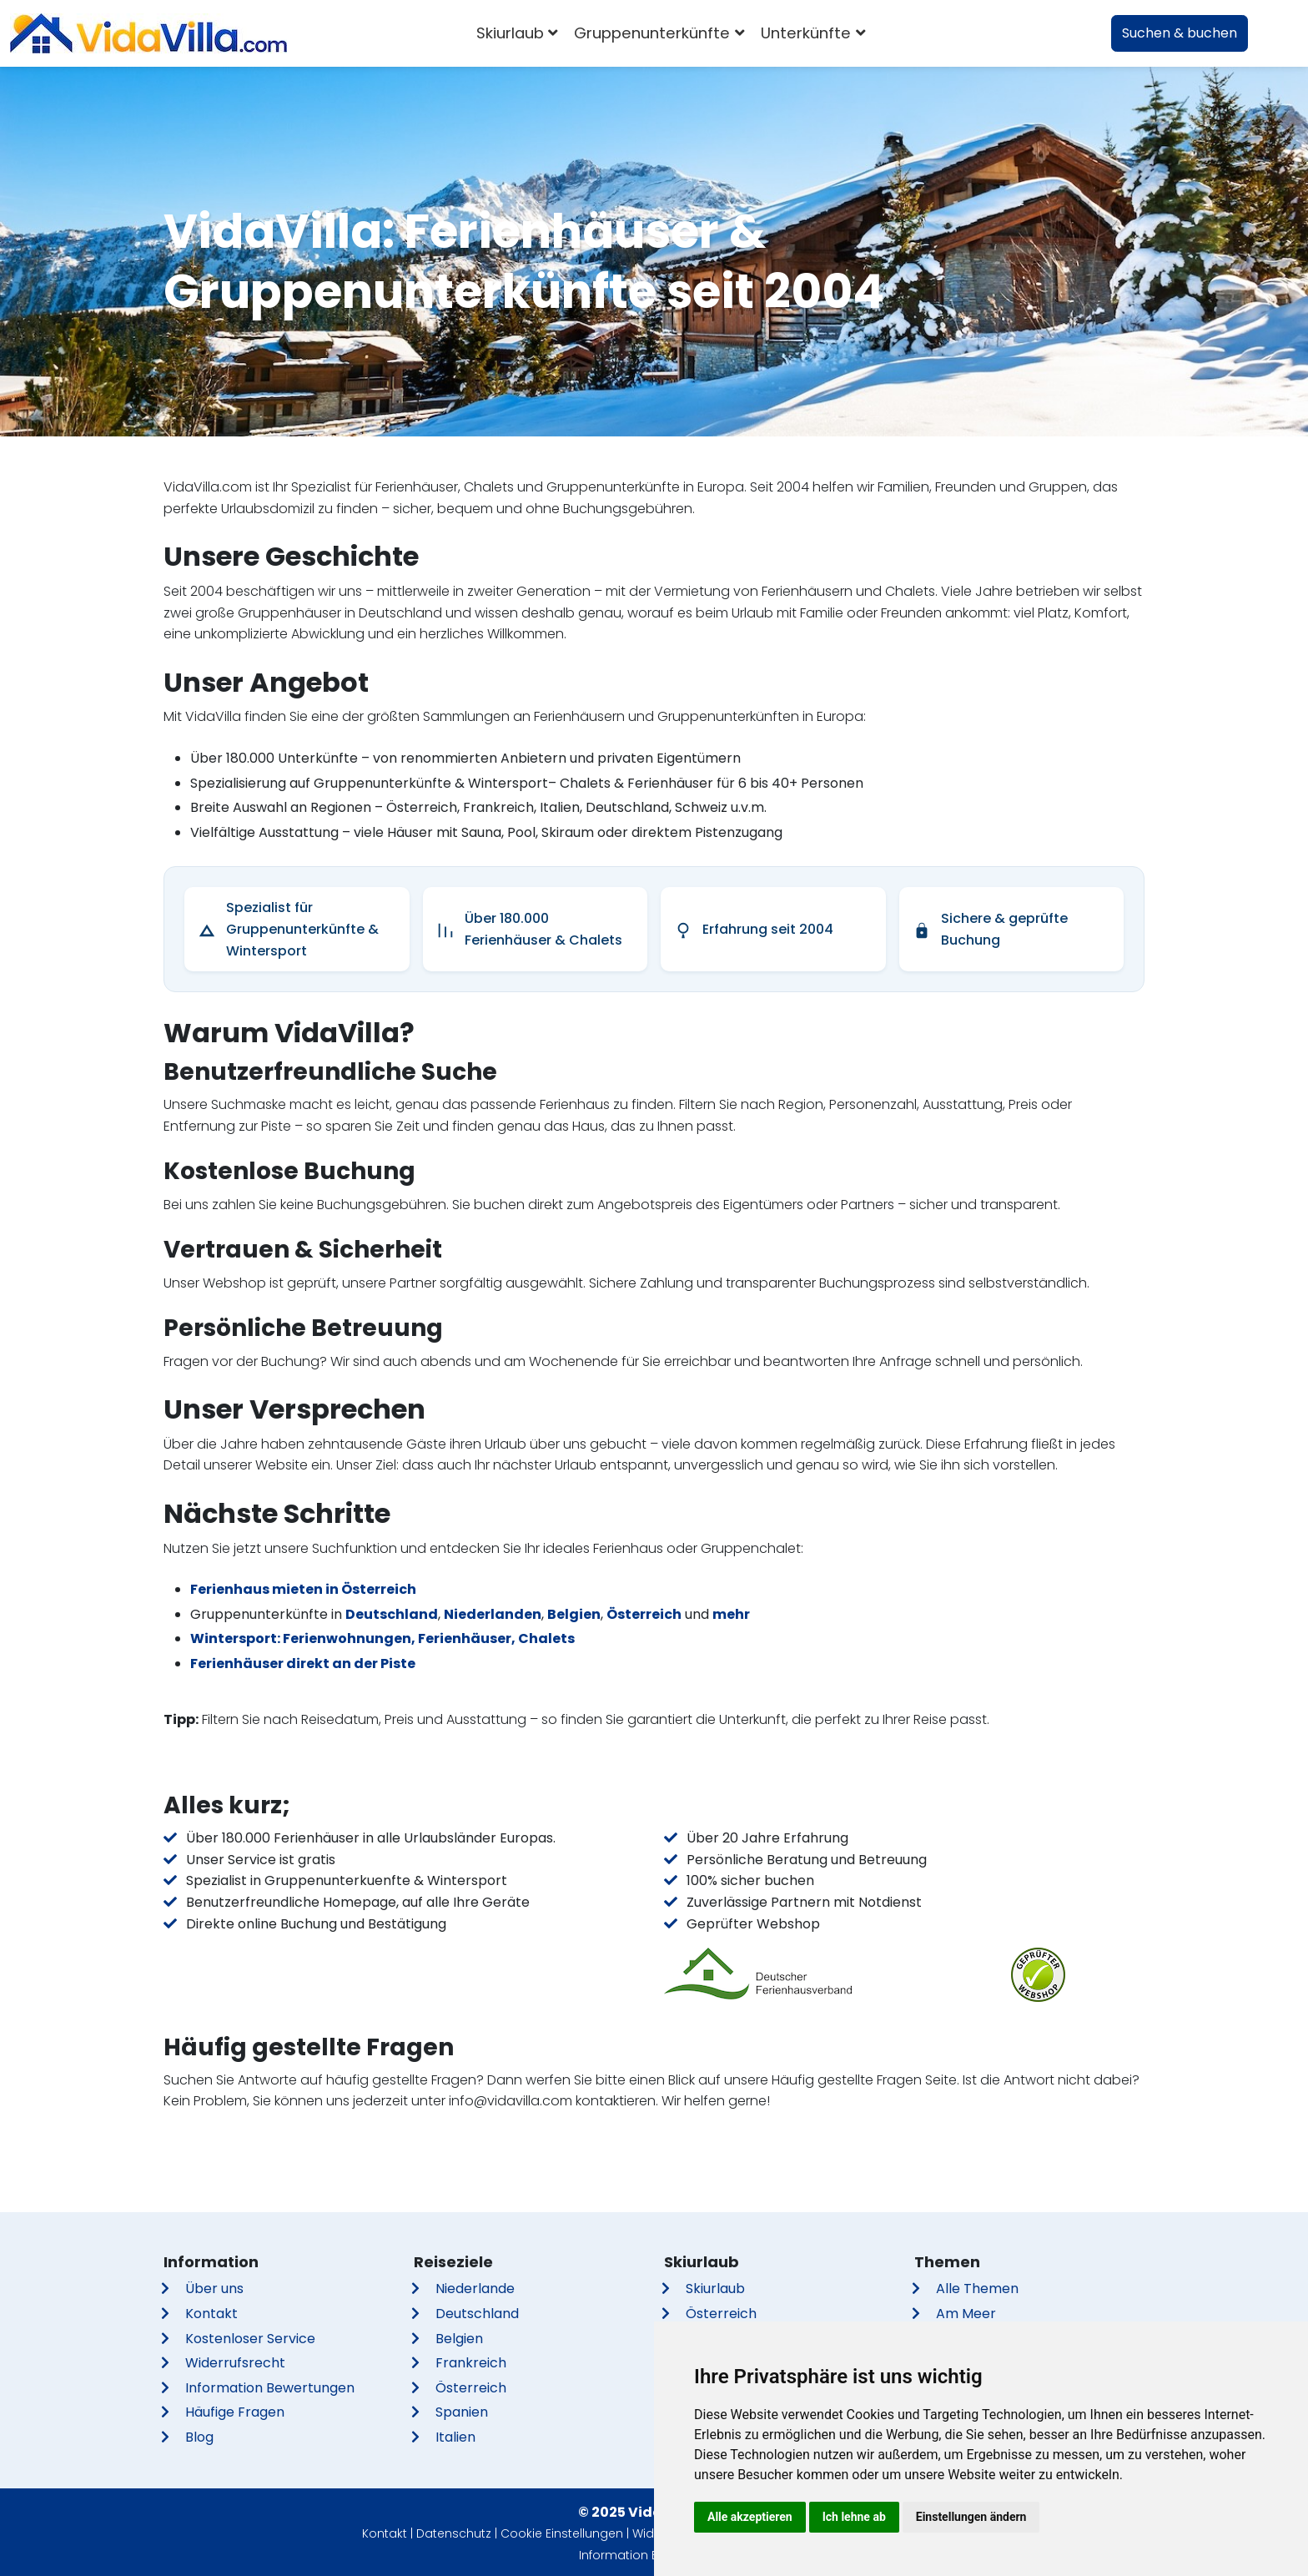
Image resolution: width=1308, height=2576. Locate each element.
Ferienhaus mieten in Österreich (303, 1589)
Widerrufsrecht (235, 2362)
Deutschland (391, 1614)
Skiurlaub (715, 2288)
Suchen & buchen (1179, 33)
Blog (199, 2437)
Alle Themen (977, 2288)
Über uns (214, 2288)
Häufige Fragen (234, 2412)
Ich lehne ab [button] (854, 2516)
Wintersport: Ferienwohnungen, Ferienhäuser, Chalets (382, 1638)
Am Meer (966, 2313)
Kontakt (211, 2313)
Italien (455, 2437)
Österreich (644, 1614)
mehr (731, 1614)
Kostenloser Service (250, 2338)
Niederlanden (492, 1614)
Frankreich (470, 2362)
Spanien (461, 2412)
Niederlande (475, 2288)
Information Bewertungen (270, 2387)
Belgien (574, 1614)
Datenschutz (453, 2533)
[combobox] (899, 33)
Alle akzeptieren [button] (749, 2516)
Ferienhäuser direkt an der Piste (302, 1663)
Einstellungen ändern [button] (971, 2516)
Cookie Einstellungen (562, 2533)
